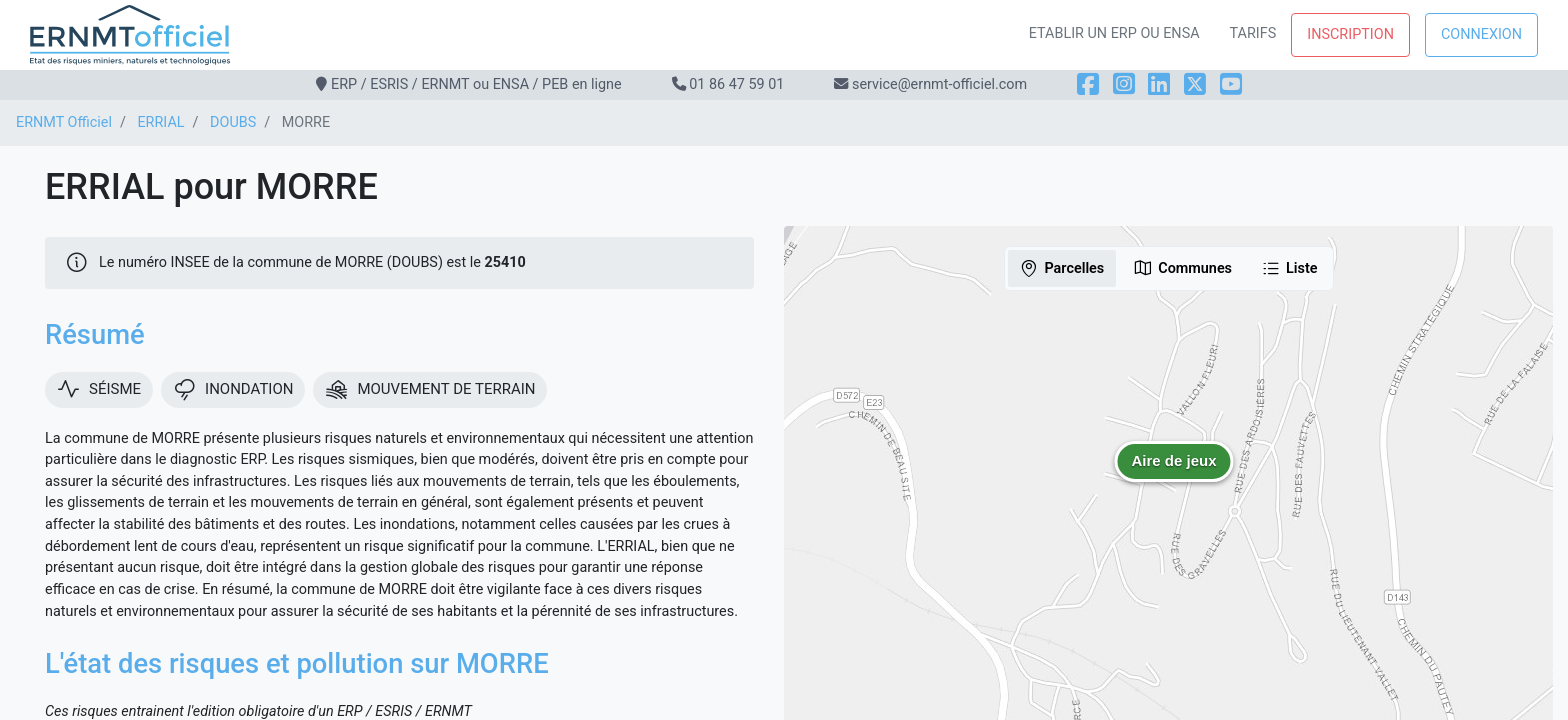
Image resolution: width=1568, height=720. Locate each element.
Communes (1182, 268)
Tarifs (1253, 33)
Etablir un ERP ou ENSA (1114, 33)
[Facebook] (1088, 84)
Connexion (1481, 34)
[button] (1174, 476)
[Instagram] (1124, 84)
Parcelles (1061, 268)
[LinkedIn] (1159, 84)
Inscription (1350, 34)
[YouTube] (1231, 84)
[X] (1195, 84)
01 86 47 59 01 (736, 84)
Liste (1289, 268)
